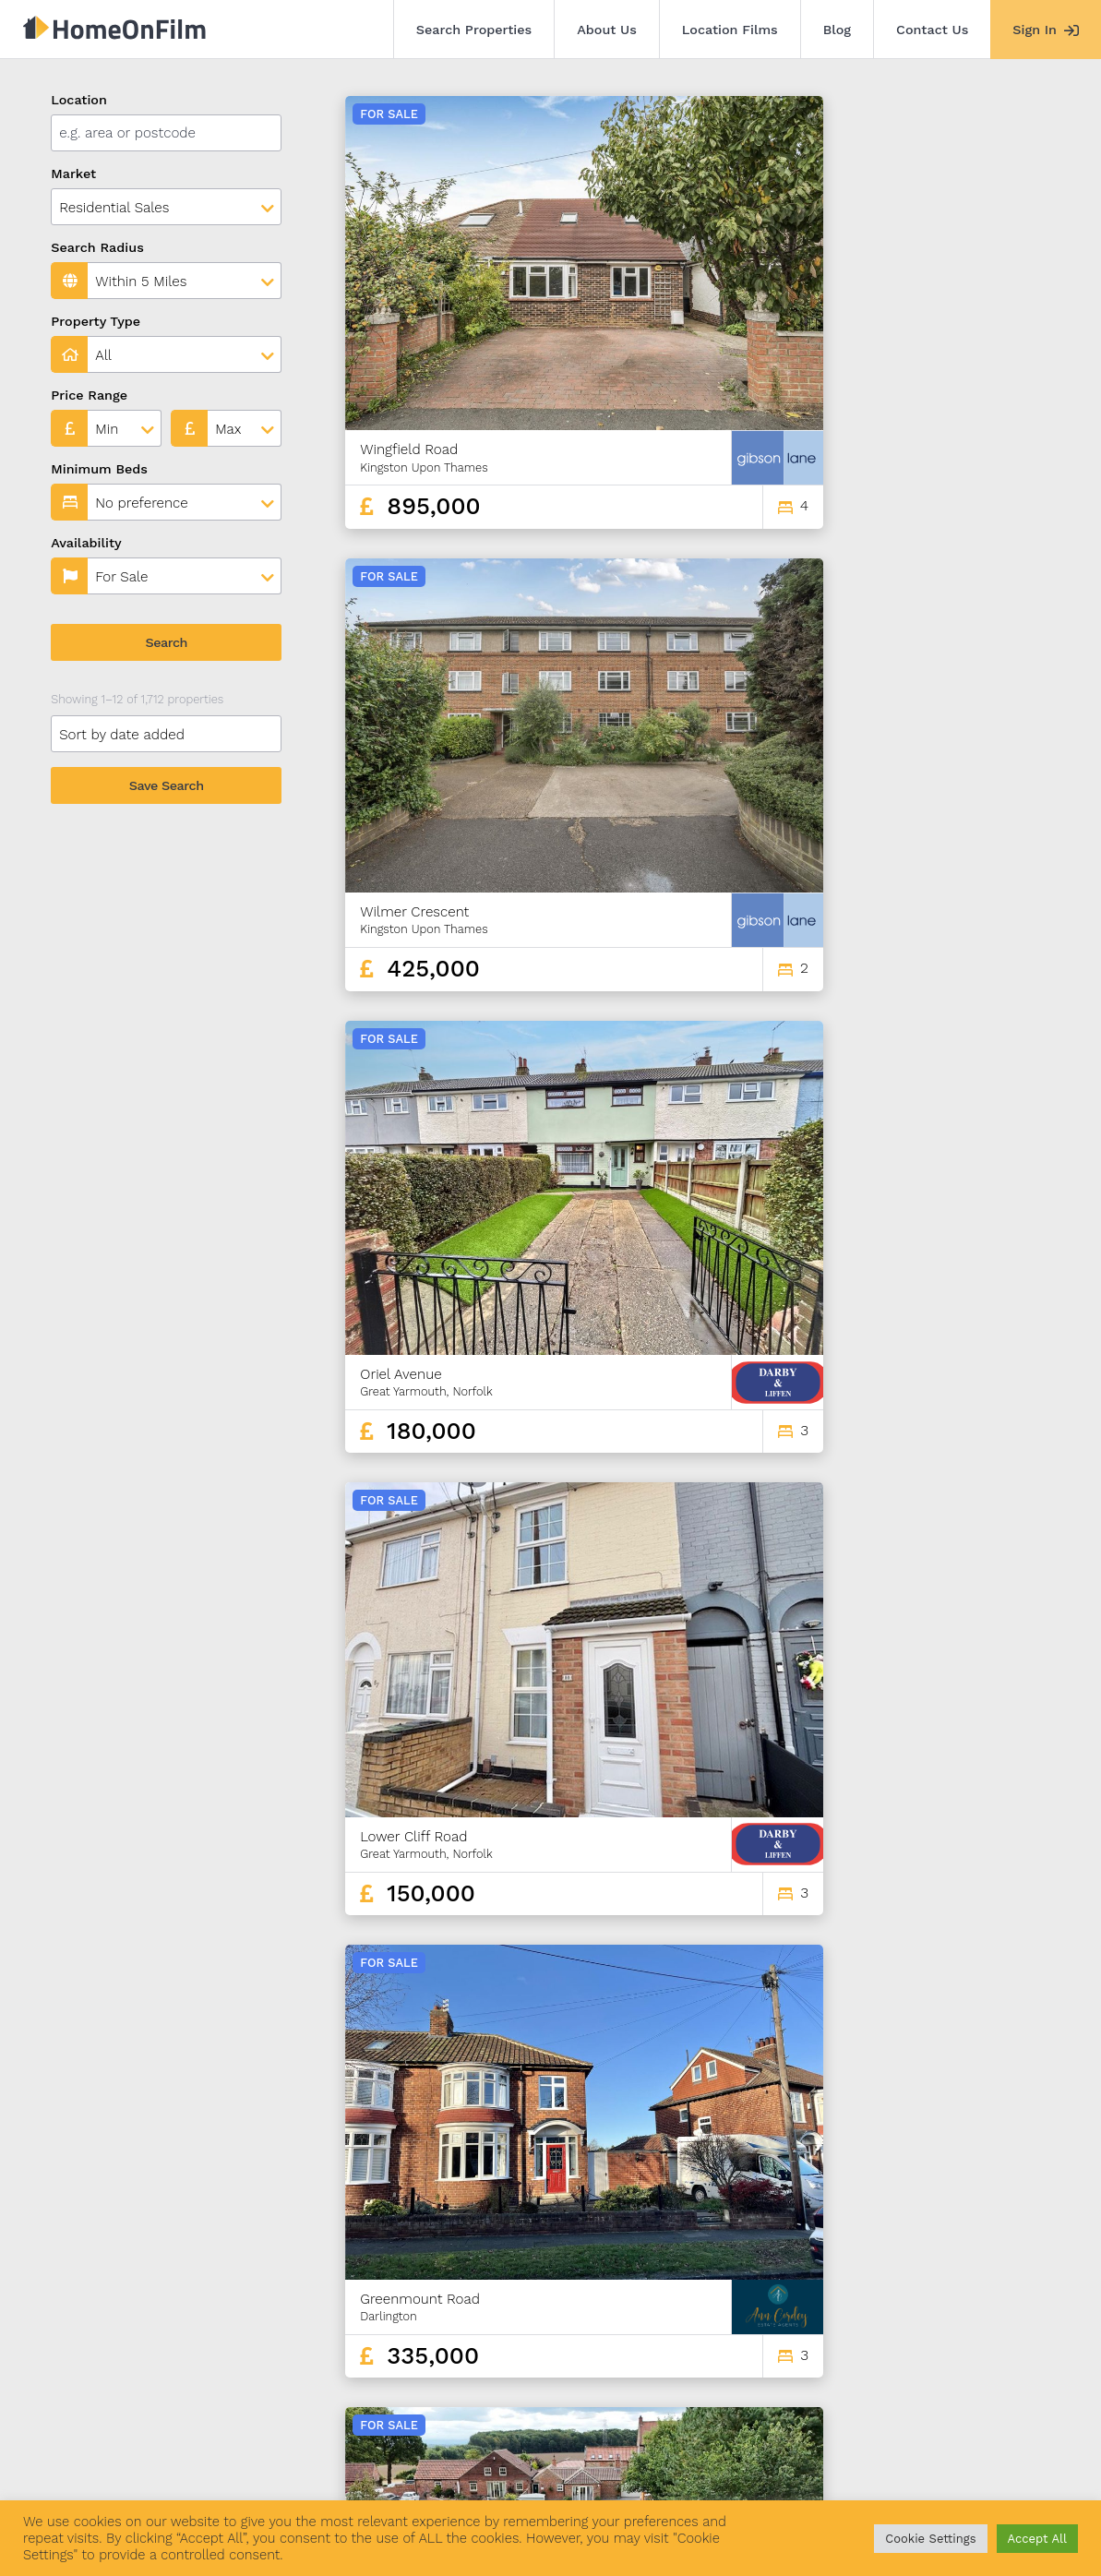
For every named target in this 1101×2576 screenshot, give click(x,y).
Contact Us (932, 29)
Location (79, 99)
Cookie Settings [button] (930, 2539)
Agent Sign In (541, 2472)
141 (953, 2335)
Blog (837, 29)
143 (1019, 2335)
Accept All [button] (1037, 2539)
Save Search (166, 785)
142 (987, 2335)
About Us (607, 29)
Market (73, 173)
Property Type (95, 321)
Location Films (730, 29)
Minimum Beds (99, 468)
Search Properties (474, 29)
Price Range (89, 395)
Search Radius (97, 247)
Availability (86, 542)
